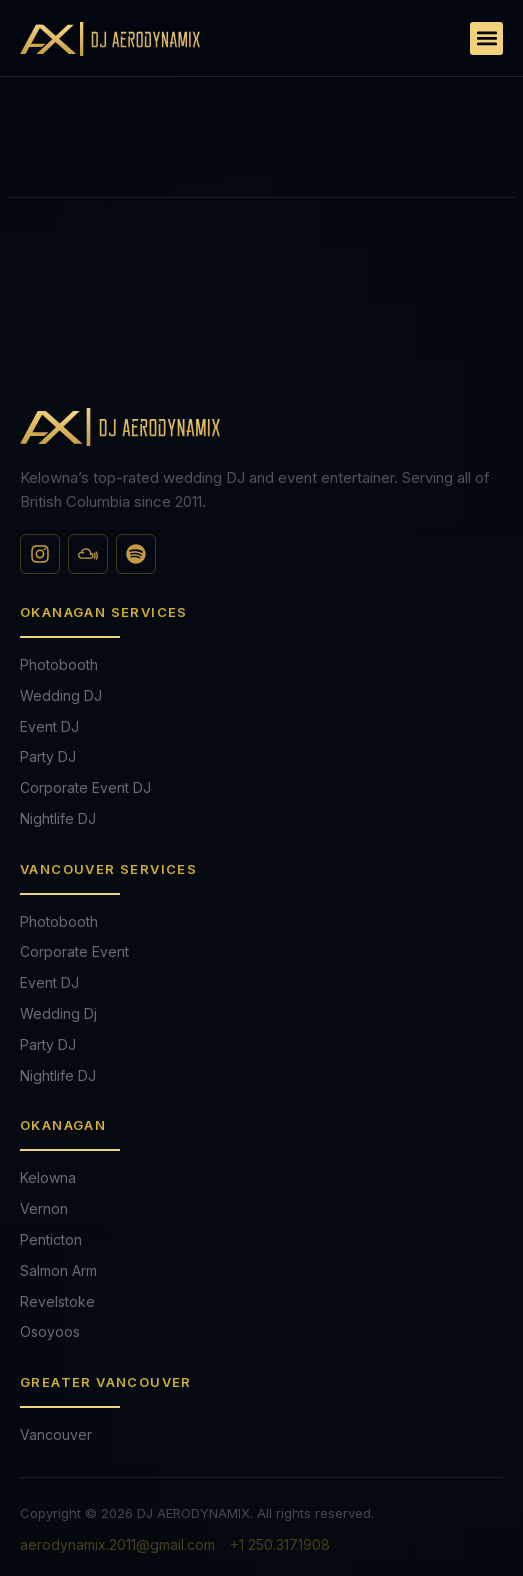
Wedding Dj (58, 1013)
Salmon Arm (58, 1270)
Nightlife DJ (58, 818)
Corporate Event (74, 951)
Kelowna (48, 1177)
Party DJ (48, 756)
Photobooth (59, 664)
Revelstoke (57, 1301)
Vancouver (56, 1434)
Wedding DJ (61, 695)
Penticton (51, 1239)
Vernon (44, 1208)
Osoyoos (50, 1331)
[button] (486, 38)
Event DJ (49, 726)
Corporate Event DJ (85, 787)
